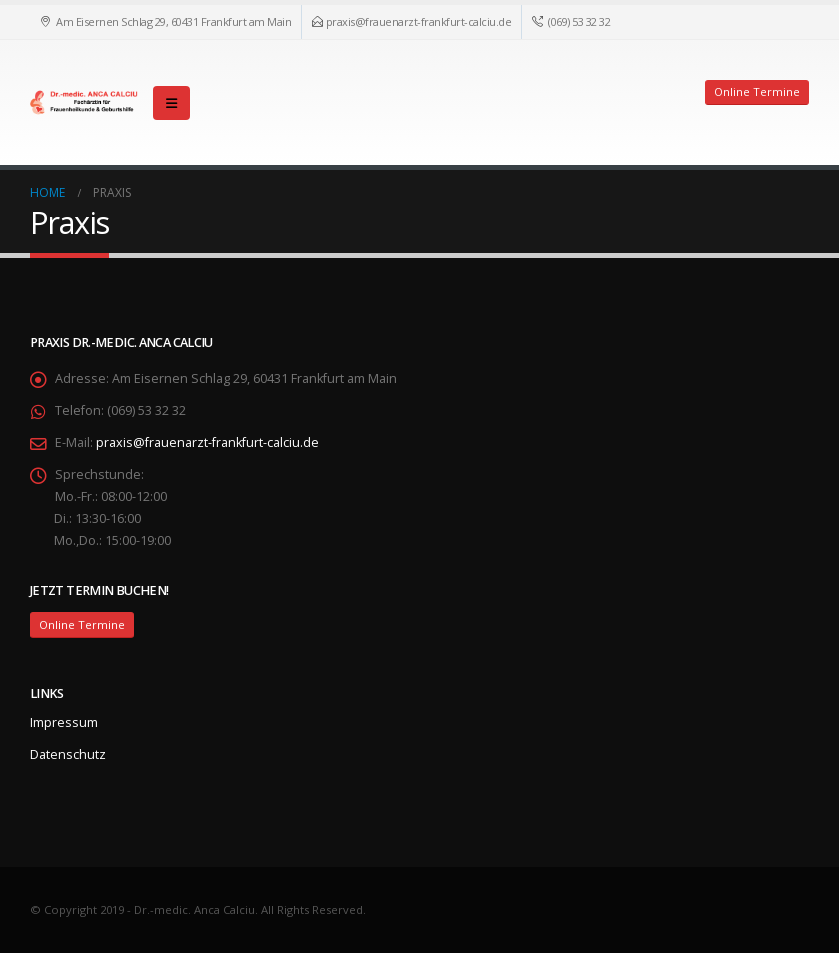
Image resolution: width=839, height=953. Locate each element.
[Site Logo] (85, 103)
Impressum (64, 722)
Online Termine (757, 91)
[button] (171, 103)
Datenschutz (68, 754)
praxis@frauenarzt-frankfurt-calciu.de (207, 442)
